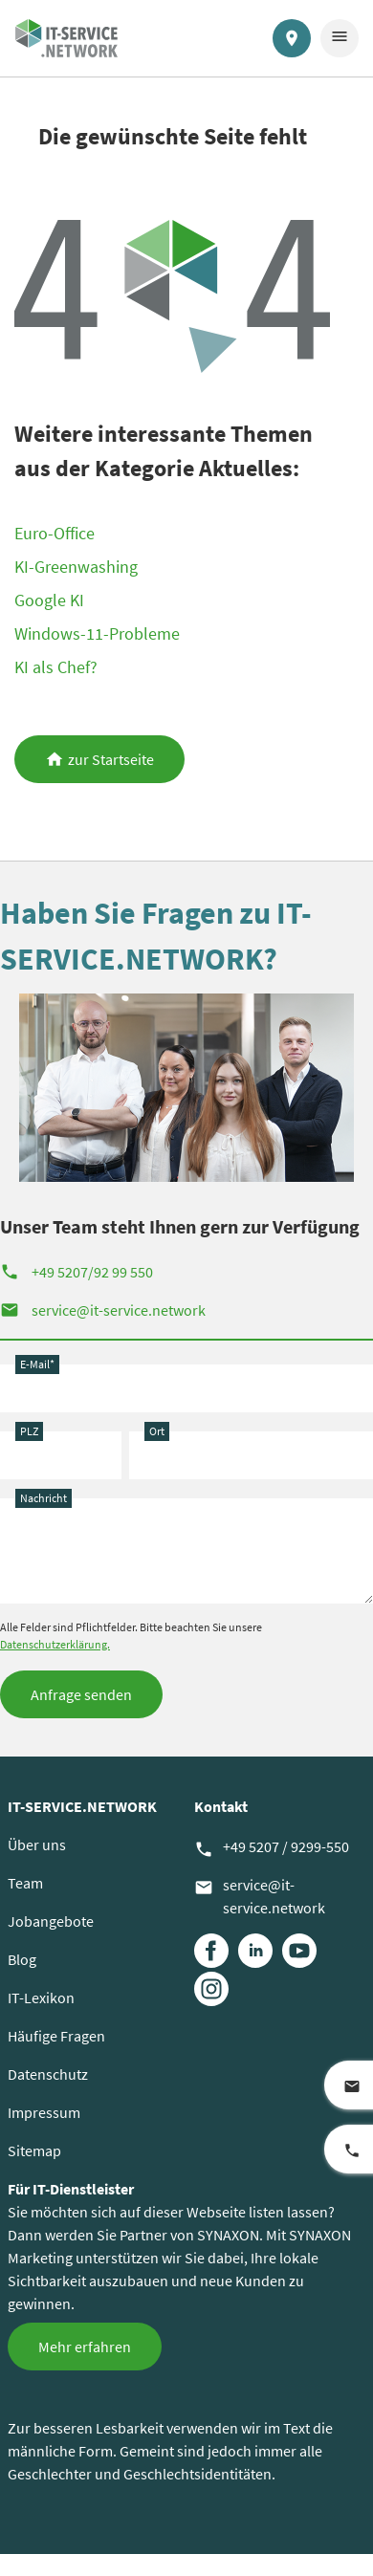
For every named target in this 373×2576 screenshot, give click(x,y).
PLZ (29, 1431)
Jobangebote (51, 1921)
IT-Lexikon (41, 1997)
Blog (22, 1959)
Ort (157, 1431)
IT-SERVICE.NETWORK (82, 1806)
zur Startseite (111, 759)
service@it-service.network (103, 1310)
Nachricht (43, 1498)
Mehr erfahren (84, 2346)
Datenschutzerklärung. (55, 1644)
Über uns (37, 1844)
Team (25, 1882)
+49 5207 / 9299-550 (271, 1848)
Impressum (44, 2112)
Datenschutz (48, 2074)
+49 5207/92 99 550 (76, 1271)
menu (339, 36)
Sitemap (34, 2150)
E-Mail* (37, 1364)
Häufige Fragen (56, 2035)
